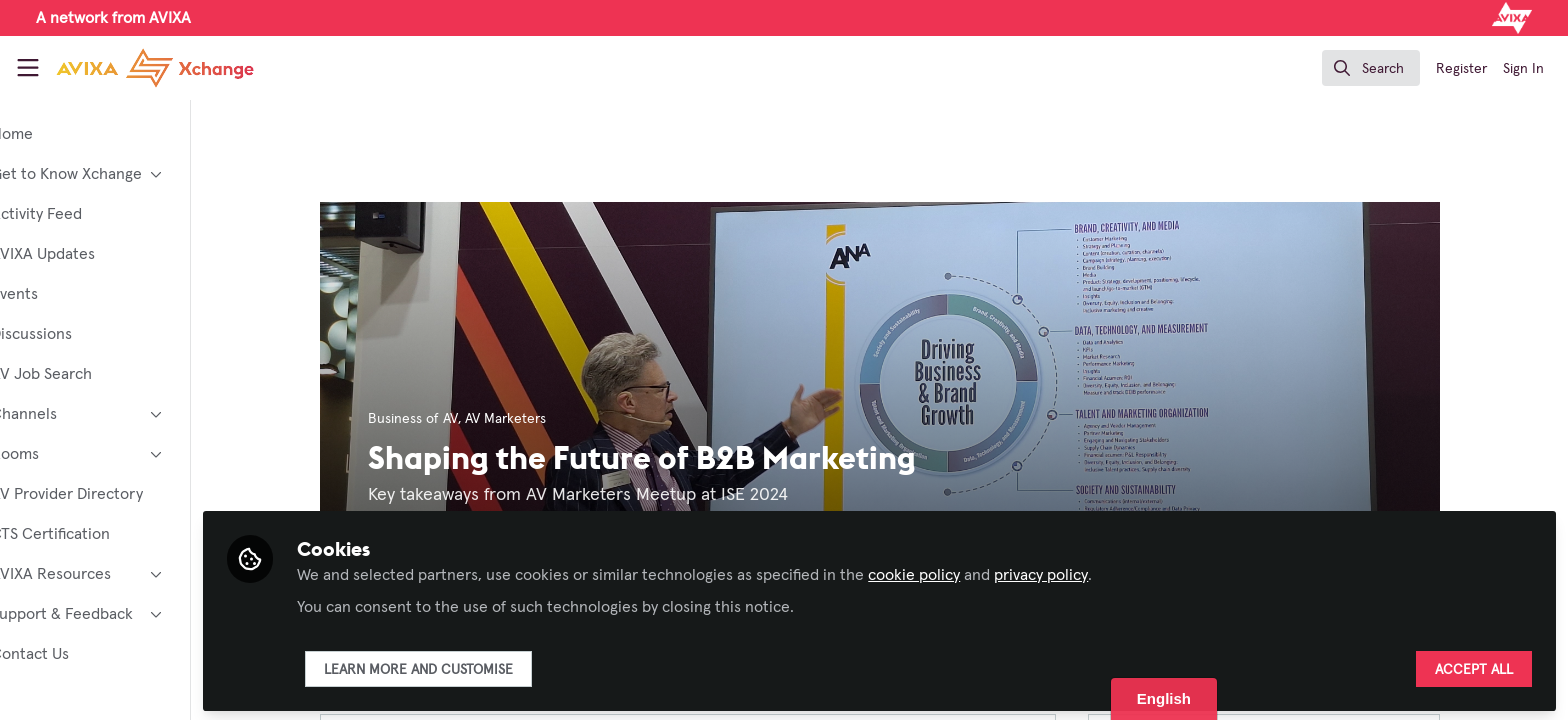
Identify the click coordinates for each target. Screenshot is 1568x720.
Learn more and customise (483, 667)
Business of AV (445, 419)
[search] (1371, 68)
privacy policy (1106, 572)
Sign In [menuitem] (1523, 69)
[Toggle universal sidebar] (28, 68)
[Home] (155, 68)
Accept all (1474, 667)
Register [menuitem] (1461, 69)
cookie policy (979, 572)
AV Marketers (537, 419)
